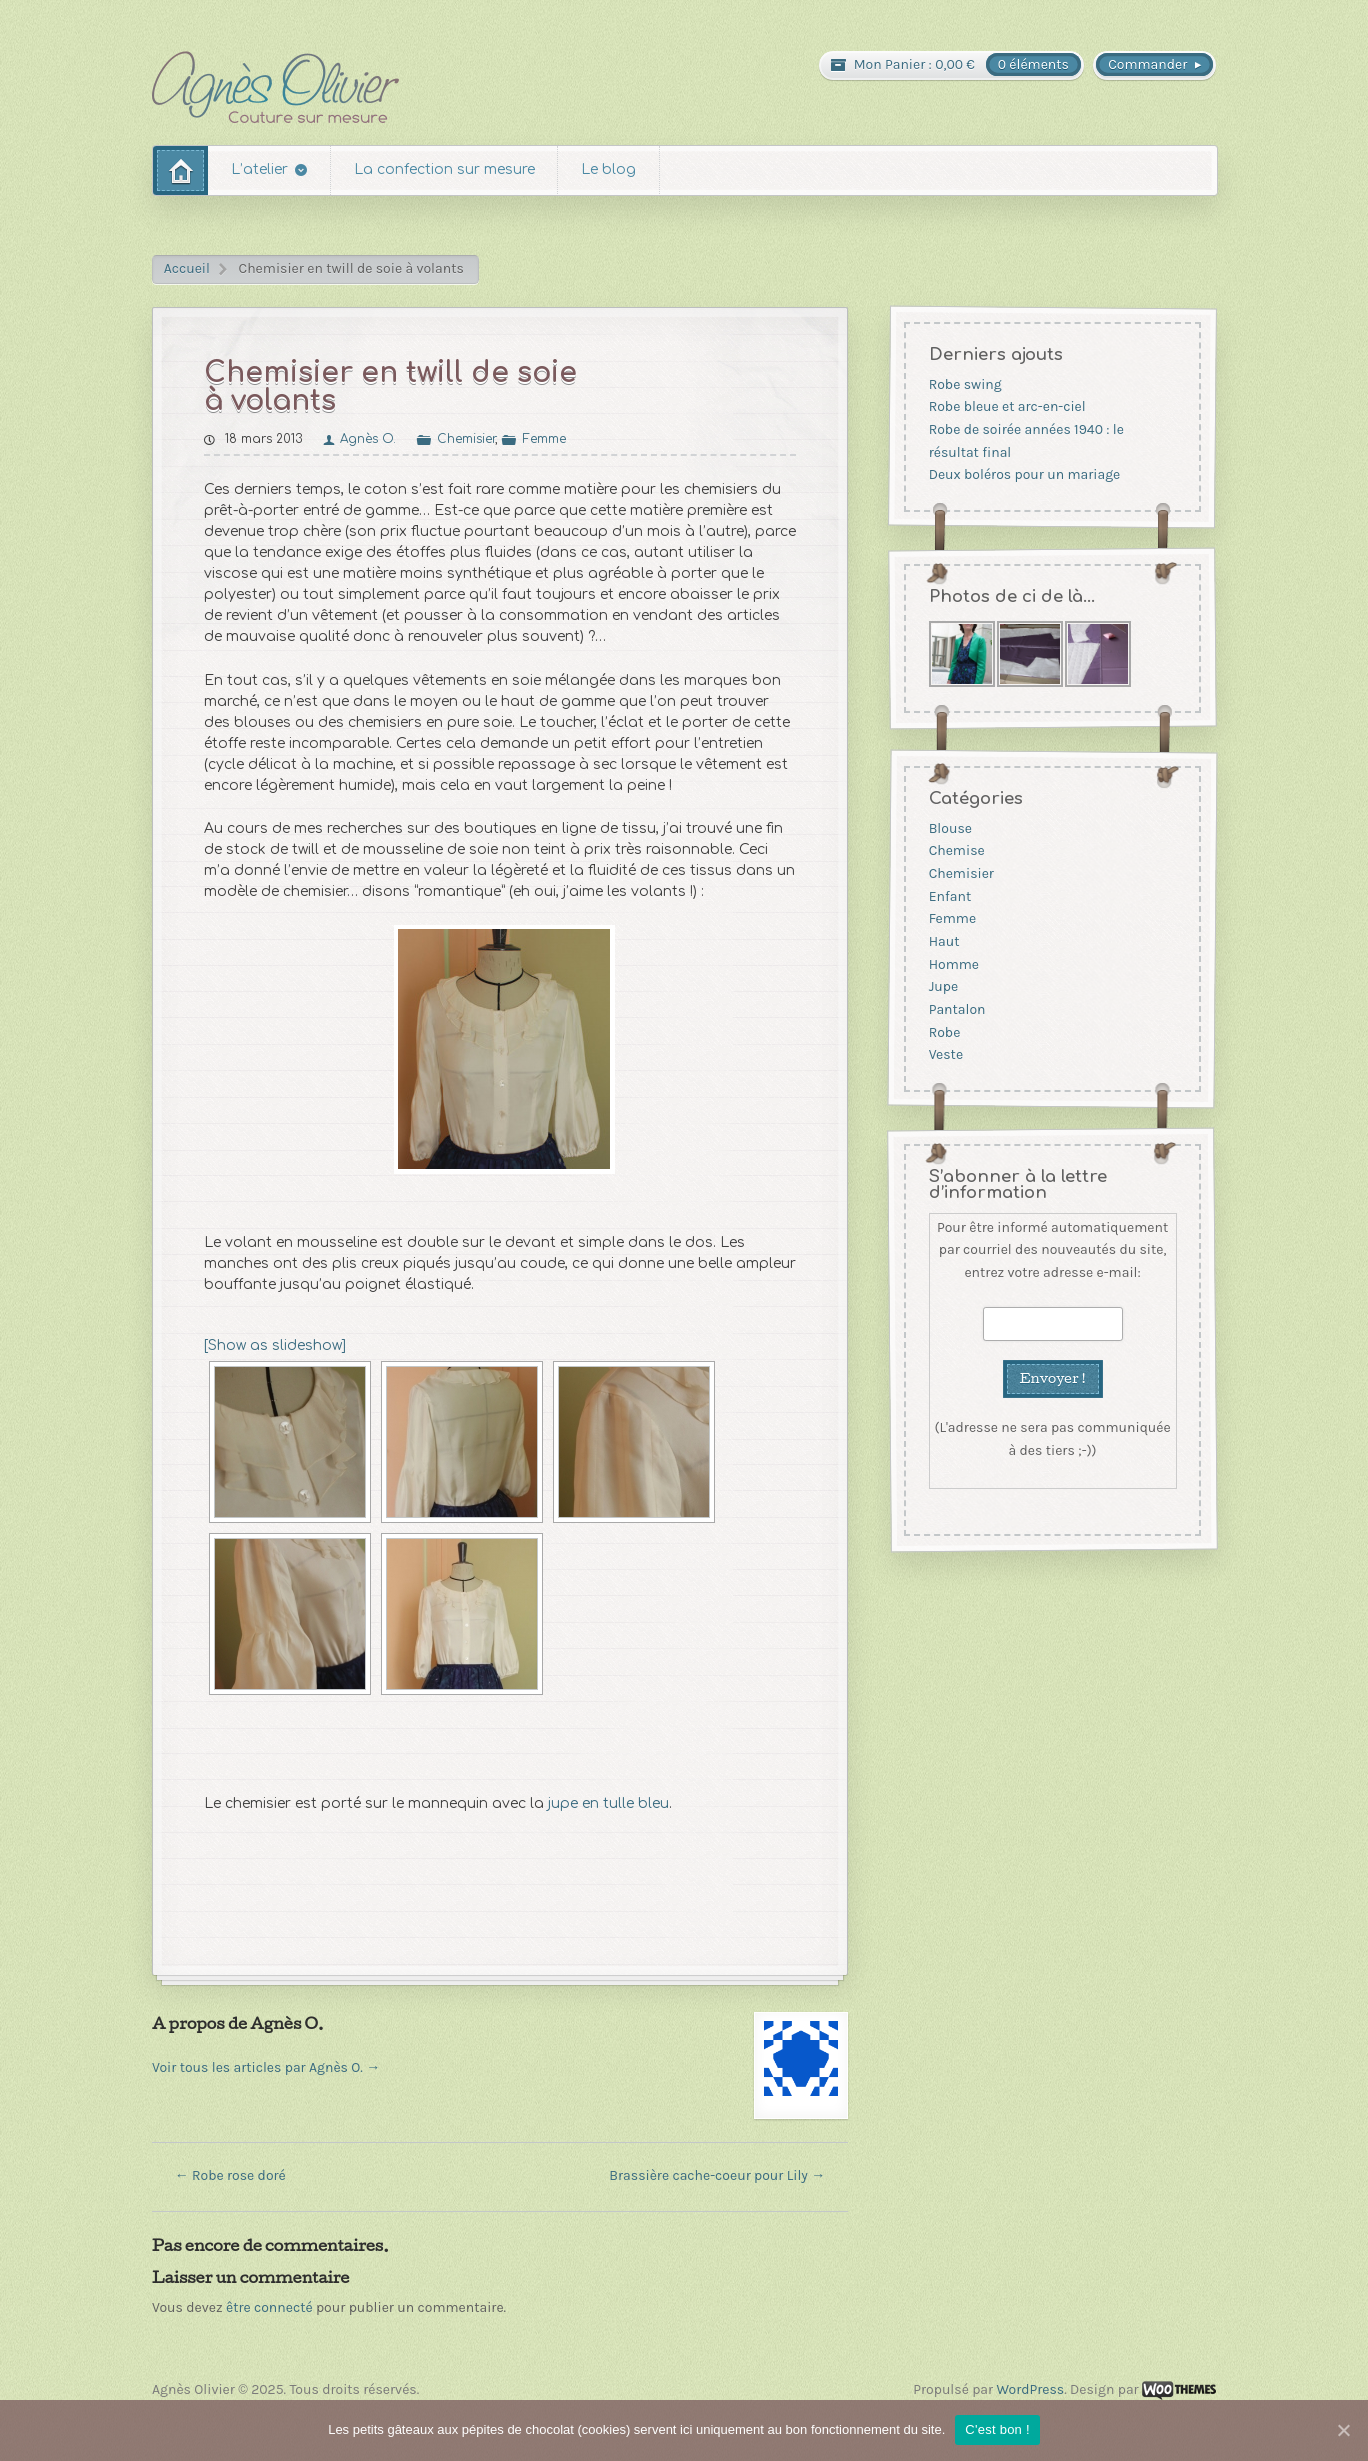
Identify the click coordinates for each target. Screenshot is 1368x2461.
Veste (945, 1054)
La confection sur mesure (444, 169)
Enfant (949, 896)
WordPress (1030, 2389)
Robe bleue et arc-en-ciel (1006, 406)
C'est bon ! (997, 2429)
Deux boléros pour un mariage (1024, 474)
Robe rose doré (230, 2175)
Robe (944, 1032)
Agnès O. (368, 439)
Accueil (187, 268)
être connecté (269, 2307)
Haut (943, 941)
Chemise (956, 851)
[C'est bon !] (1343, 2430)
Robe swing (964, 384)
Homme (953, 964)
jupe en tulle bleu (608, 1803)
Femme (544, 439)
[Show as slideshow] (275, 1345)
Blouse (949, 828)
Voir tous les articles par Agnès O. (266, 2067)
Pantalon (956, 1009)
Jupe (943, 986)
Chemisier (466, 439)
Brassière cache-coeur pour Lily (717, 2175)
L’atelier (259, 169)
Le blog (608, 169)
